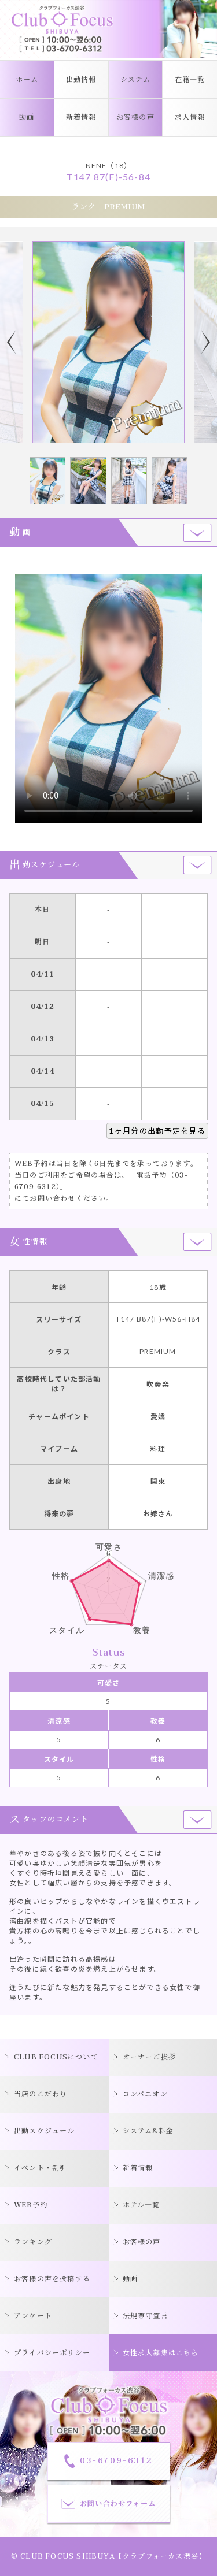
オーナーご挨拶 (149, 2057)
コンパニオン (145, 2094)
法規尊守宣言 (145, 2316)
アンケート (33, 2316)
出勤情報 (81, 80)
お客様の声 (135, 117)
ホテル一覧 (141, 2205)
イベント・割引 (40, 2168)
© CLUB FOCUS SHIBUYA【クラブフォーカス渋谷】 (108, 2556)
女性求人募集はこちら (161, 2353)
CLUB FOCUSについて (56, 2057)
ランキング (33, 2242)
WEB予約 (31, 2205)
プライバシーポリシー (52, 2353)
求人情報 (190, 117)
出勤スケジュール (44, 2131)
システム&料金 (148, 2131)
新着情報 (81, 117)
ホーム (27, 80)
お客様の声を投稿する (52, 2279)
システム (135, 80)
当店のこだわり (40, 2094)
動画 (26, 117)
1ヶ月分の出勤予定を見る (157, 1130)
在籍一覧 (190, 80)
